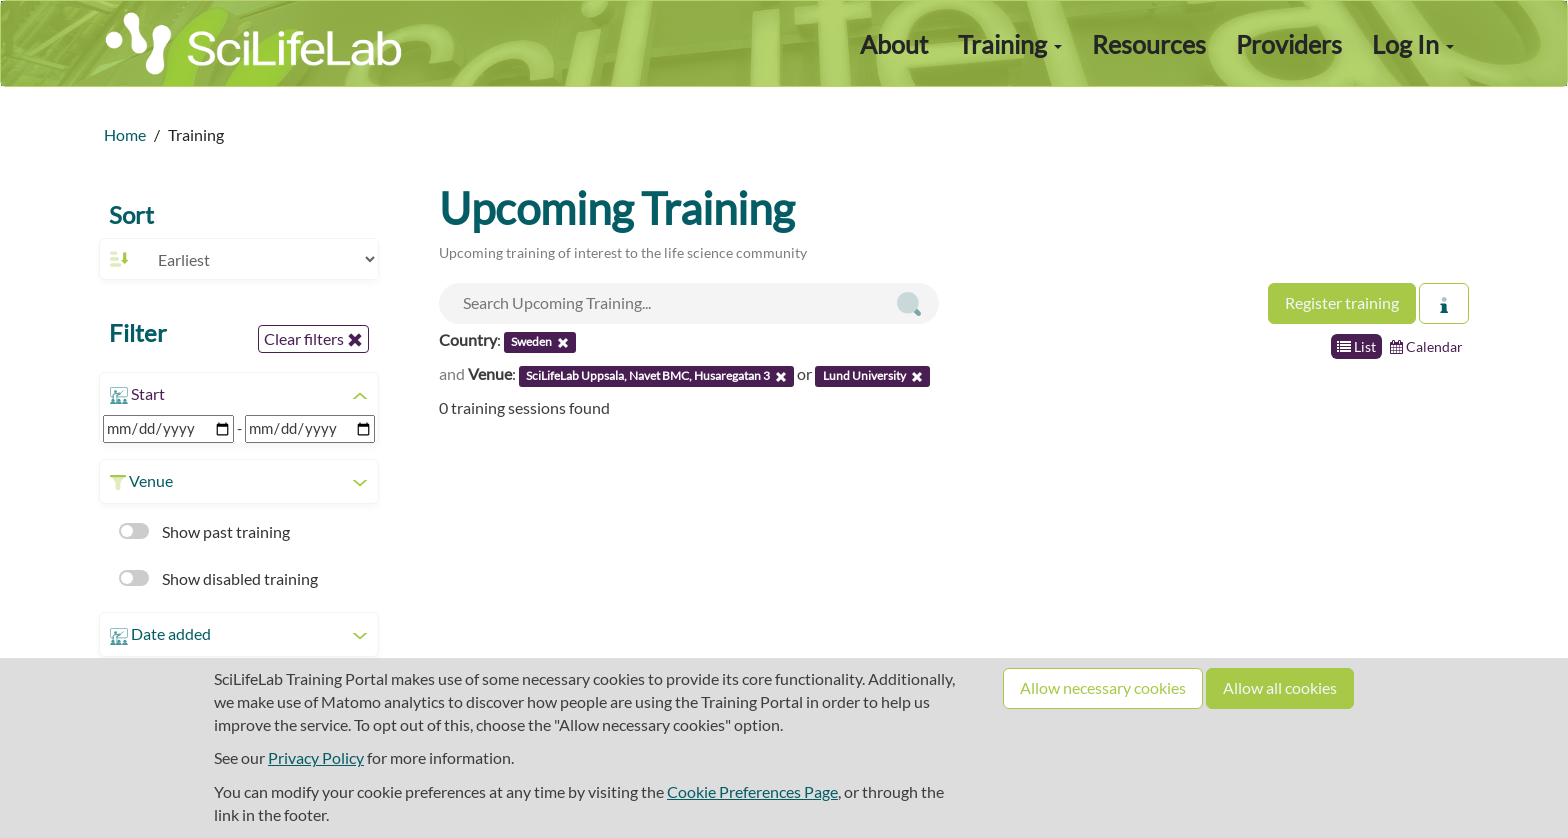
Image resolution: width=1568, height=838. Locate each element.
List (1356, 346)
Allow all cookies (1280, 687)
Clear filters (313, 339)
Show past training (204, 531)
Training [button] (1010, 44)
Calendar (1426, 346)
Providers (1289, 44)
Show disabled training (218, 578)
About (894, 44)
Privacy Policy (316, 757)
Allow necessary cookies (1103, 687)
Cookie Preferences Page (752, 791)
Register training (1342, 302)
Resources (1149, 44)
